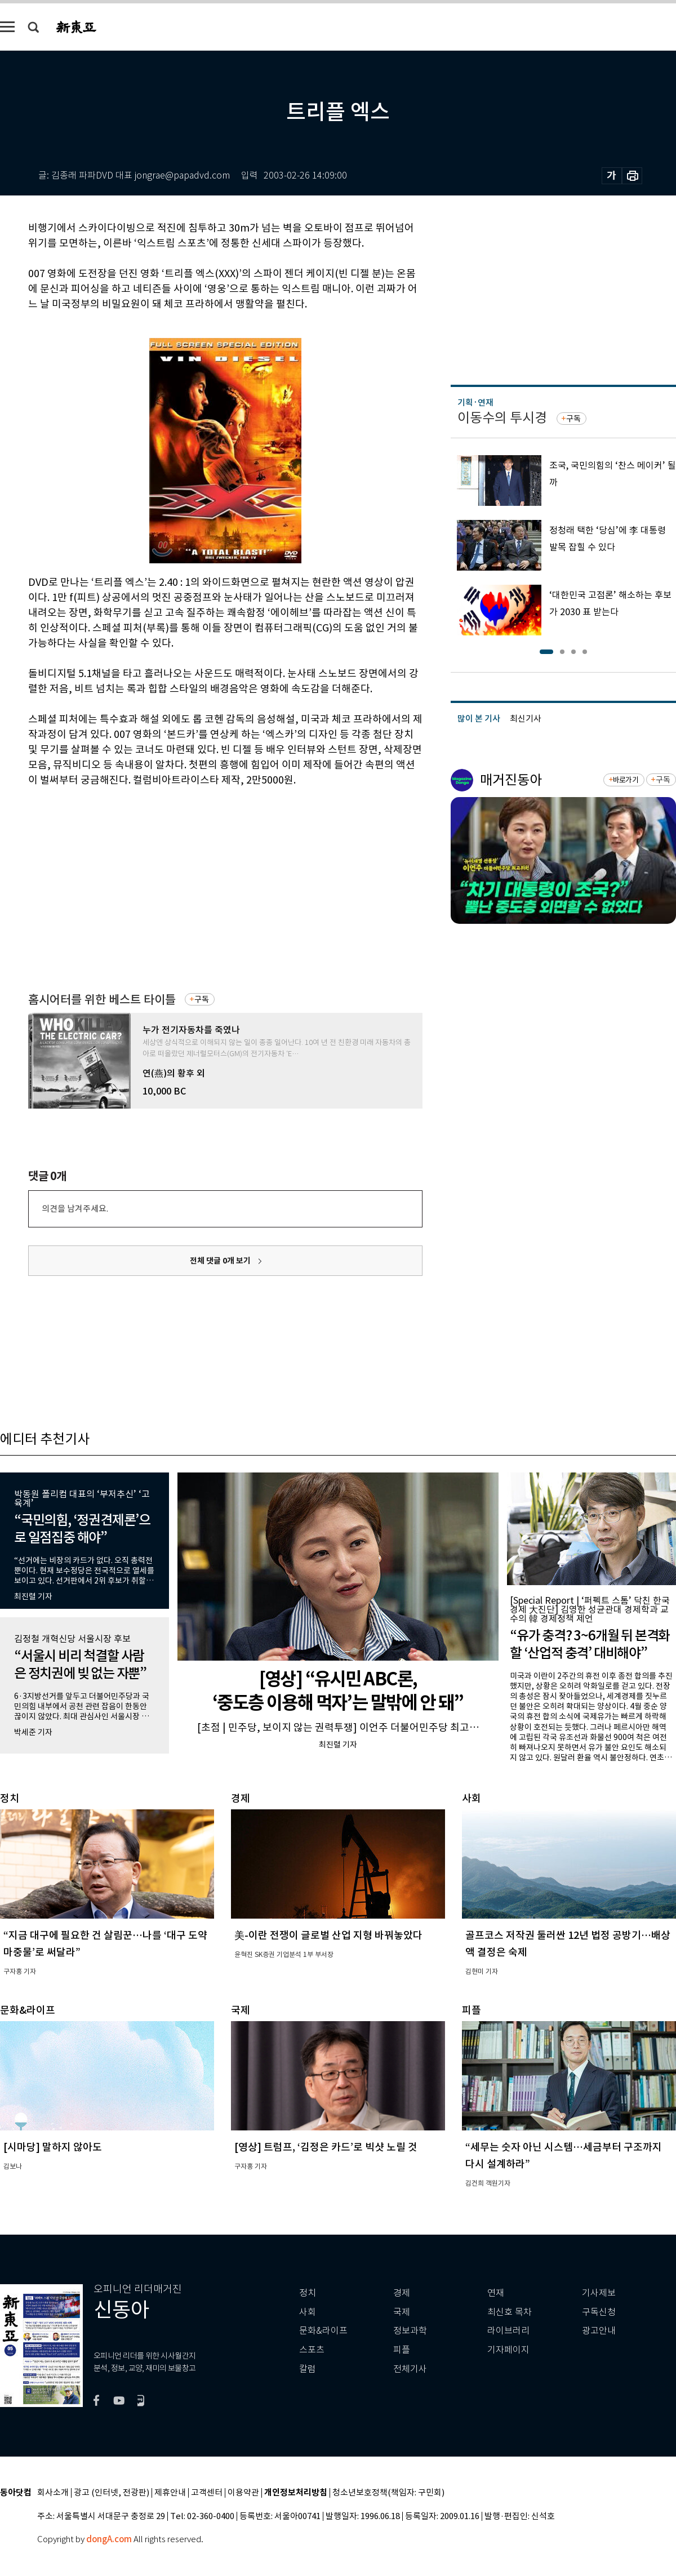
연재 (495, 2293)
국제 (401, 2312)
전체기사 (410, 2369)
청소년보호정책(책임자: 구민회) (388, 2493)
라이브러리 (508, 2330)
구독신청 (599, 2312)
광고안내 (599, 2330)
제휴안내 (170, 2493)
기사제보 (599, 2293)
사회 (307, 2312)
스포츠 (311, 2349)
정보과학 (410, 2330)
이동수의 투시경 (502, 417)
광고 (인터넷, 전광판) (111, 2493)
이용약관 (243, 2493)
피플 (401, 2349)
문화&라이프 (323, 2330)
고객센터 (207, 2493)
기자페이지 (508, 2349)
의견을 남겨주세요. (75, 1208)
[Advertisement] (197, 873)
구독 (201, 999)
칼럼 (307, 2369)
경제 (401, 2293)
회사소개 (53, 2493)
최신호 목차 (509, 2312)
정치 (307, 2293)
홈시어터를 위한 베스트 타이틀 (102, 999)
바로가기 (625, 780)
